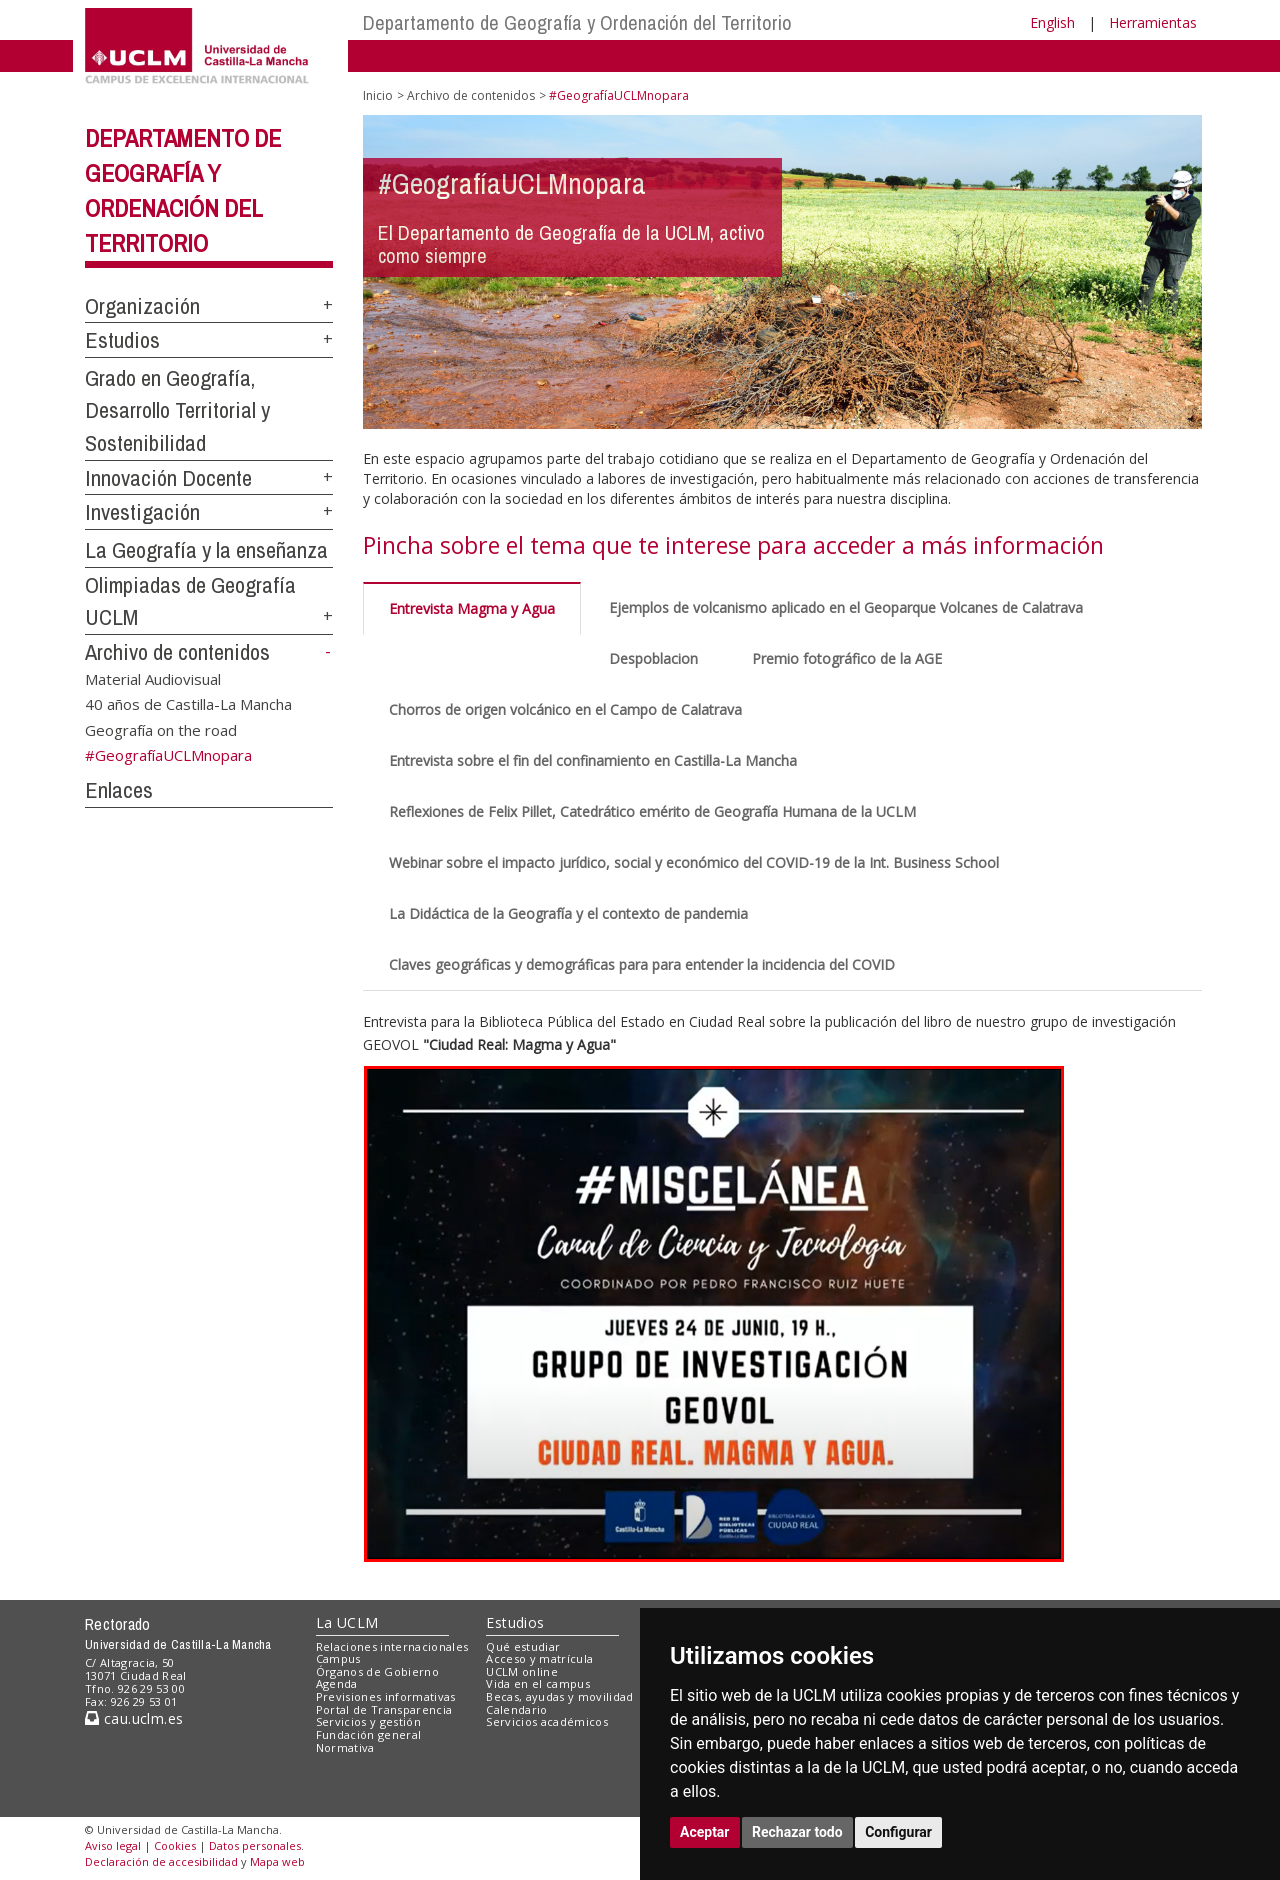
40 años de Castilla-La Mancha (188, 704)
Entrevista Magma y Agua (472, 608)
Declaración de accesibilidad (161, 1861)
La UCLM (347, 1622)
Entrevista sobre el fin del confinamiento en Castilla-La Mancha (593, 760)
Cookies (175, 1845)
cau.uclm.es (134, 1718)
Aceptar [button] (705, 1832)
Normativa (345, 1747)
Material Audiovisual (153, 678)
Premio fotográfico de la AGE (847, 658)
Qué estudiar (523, 1646)
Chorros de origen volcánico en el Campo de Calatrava (565, 709)
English (1052, 22)
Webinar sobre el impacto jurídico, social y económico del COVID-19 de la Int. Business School (694, 862)
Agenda (337, 1683)
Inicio (378, 95)
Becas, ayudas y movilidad (559, 1696)
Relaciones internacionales (392, 1646)
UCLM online (522, 1671)
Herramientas (1153, 22)
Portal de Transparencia (384, 1709)
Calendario (516, 1709)
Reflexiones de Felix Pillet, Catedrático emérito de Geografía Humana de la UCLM (652, 811)
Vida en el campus (538, 1683)
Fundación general (369, 1734)
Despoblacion (653, 658)
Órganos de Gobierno (377, 1671)
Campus (338, 1658)
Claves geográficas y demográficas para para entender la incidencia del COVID (642, 964)
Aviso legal (113, 1845)
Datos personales (255, 1845)
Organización (142, 306)
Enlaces (119, 790)
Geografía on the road (161, 729)
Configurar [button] (898, 1832)
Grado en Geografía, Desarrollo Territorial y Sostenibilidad (177, 410)
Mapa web (277, 1861)
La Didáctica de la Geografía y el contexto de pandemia (568, 913)
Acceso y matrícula (539, 1658)
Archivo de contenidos (177, 652)
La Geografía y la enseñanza (206, 550)
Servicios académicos (547, 1721)
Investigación (142, 512)
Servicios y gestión (368, 1721)
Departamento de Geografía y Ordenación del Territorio (577, 22)
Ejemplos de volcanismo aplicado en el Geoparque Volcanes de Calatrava (846, 607)
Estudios (122, 340)
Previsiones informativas (386, 1696)
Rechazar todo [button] (797, 1832)
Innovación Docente (168, 478)
